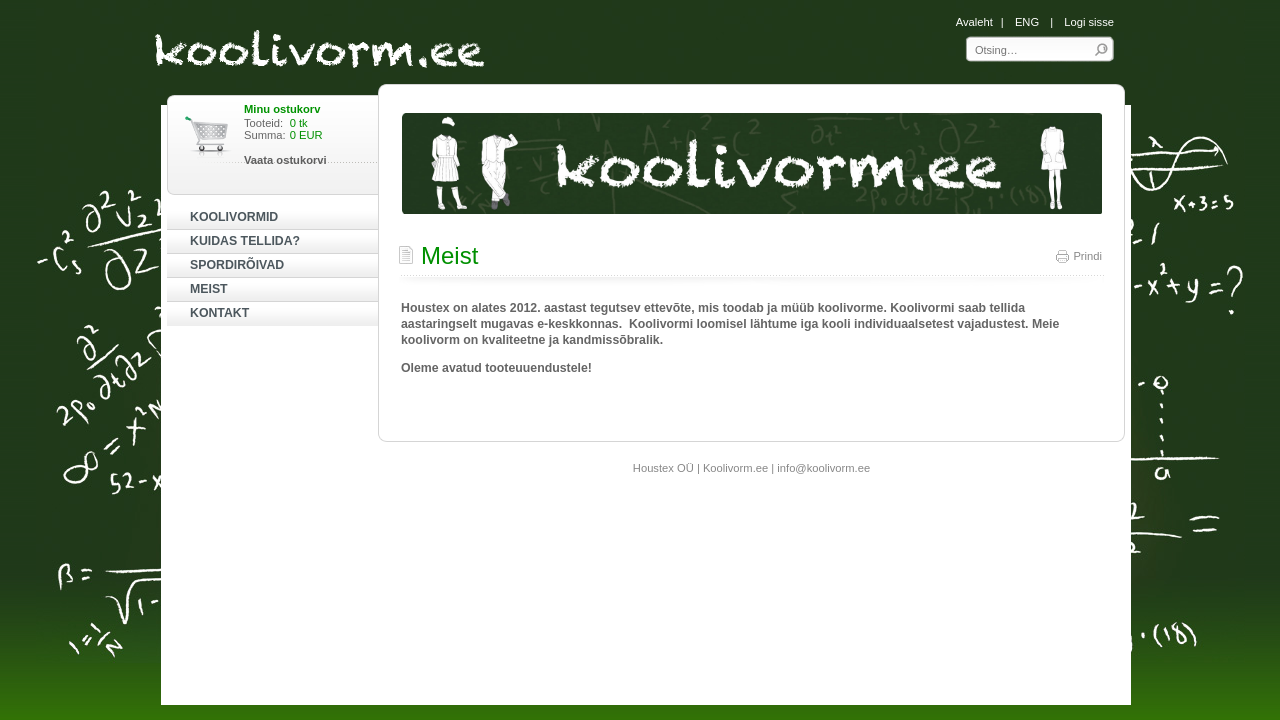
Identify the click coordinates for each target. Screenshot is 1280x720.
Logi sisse (1089, 22)
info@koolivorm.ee (823, 468)
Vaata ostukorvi (285, 160)
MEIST (209, 289)
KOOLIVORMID (234, 217)
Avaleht (974, 22)
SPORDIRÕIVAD (237, 265)
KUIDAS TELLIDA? (245, 241)
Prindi (1078, 256)
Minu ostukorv (282, 109)
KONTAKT (219, 313)
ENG (1027, 22)
